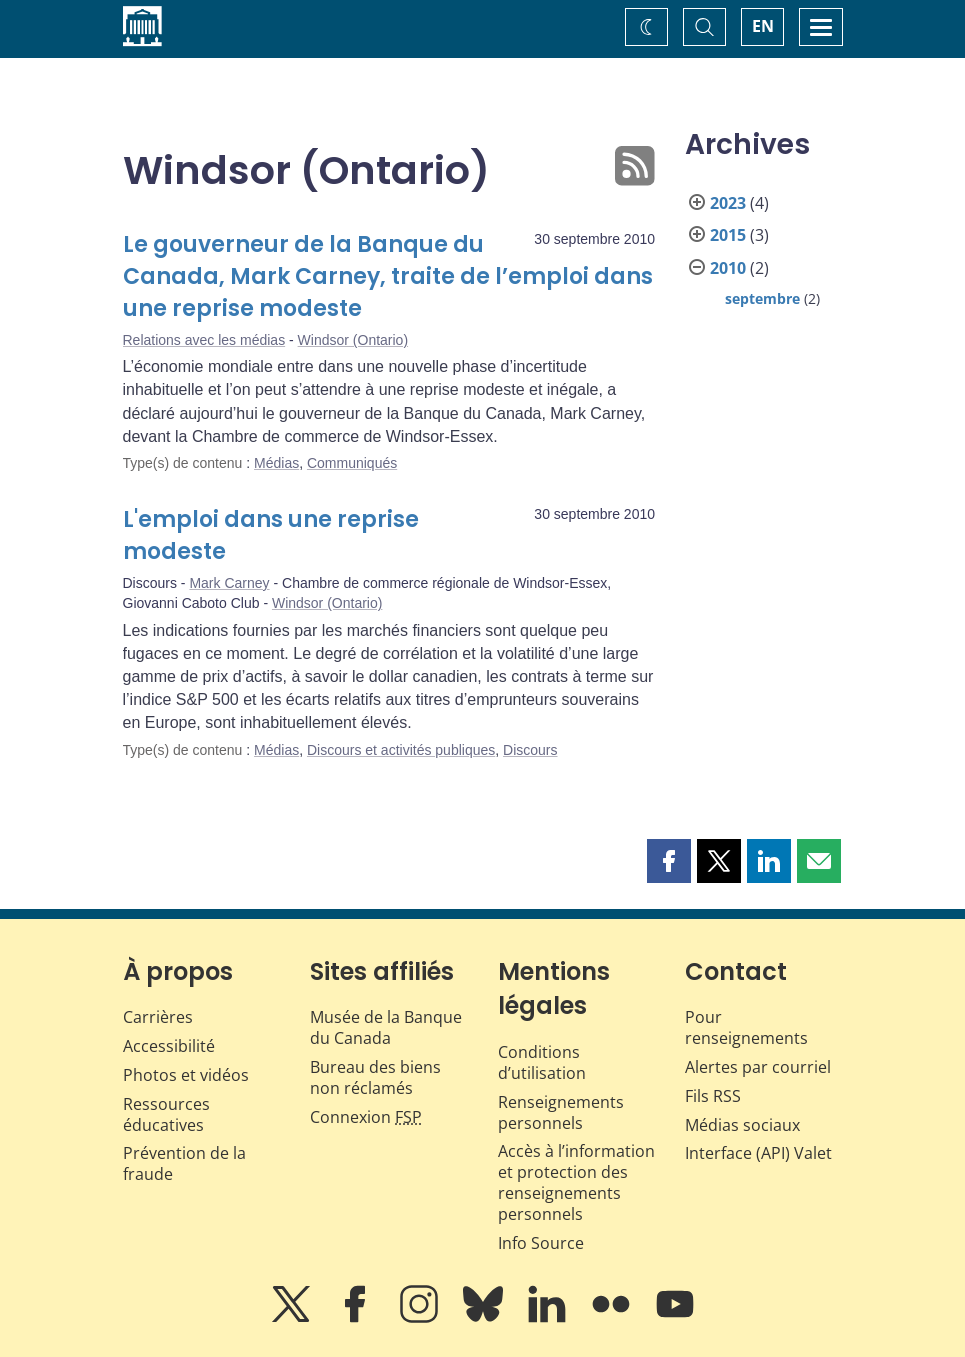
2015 (728, 235)
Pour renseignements (746, 1027)
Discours (530, 750)
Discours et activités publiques (401, 750)
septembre (762, 298)
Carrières (158, 1017)
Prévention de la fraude (184, 1163)
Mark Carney (229, 583)
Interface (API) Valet (758, 1153)
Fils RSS (713, 1096)
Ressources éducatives (166, 1114)
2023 (728, 203)
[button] (669, 861)
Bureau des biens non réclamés (375, 1077)
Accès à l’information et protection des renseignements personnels (576, 1182)
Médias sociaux (742, 1125)
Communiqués (352, 463)
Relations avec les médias (204, 340)
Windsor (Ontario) (353, 340)
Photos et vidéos (186, 1075)
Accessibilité (169, 1046)
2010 (728, 268)
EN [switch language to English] (763, 26)
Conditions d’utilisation (542, 1062)
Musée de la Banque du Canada (386, 1027)
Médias (276, 463)
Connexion (366, 1117)
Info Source (541, 1243)
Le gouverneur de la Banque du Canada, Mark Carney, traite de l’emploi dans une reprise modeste (388, 276)
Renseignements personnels (561, 1112)
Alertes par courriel (758, 1067)
